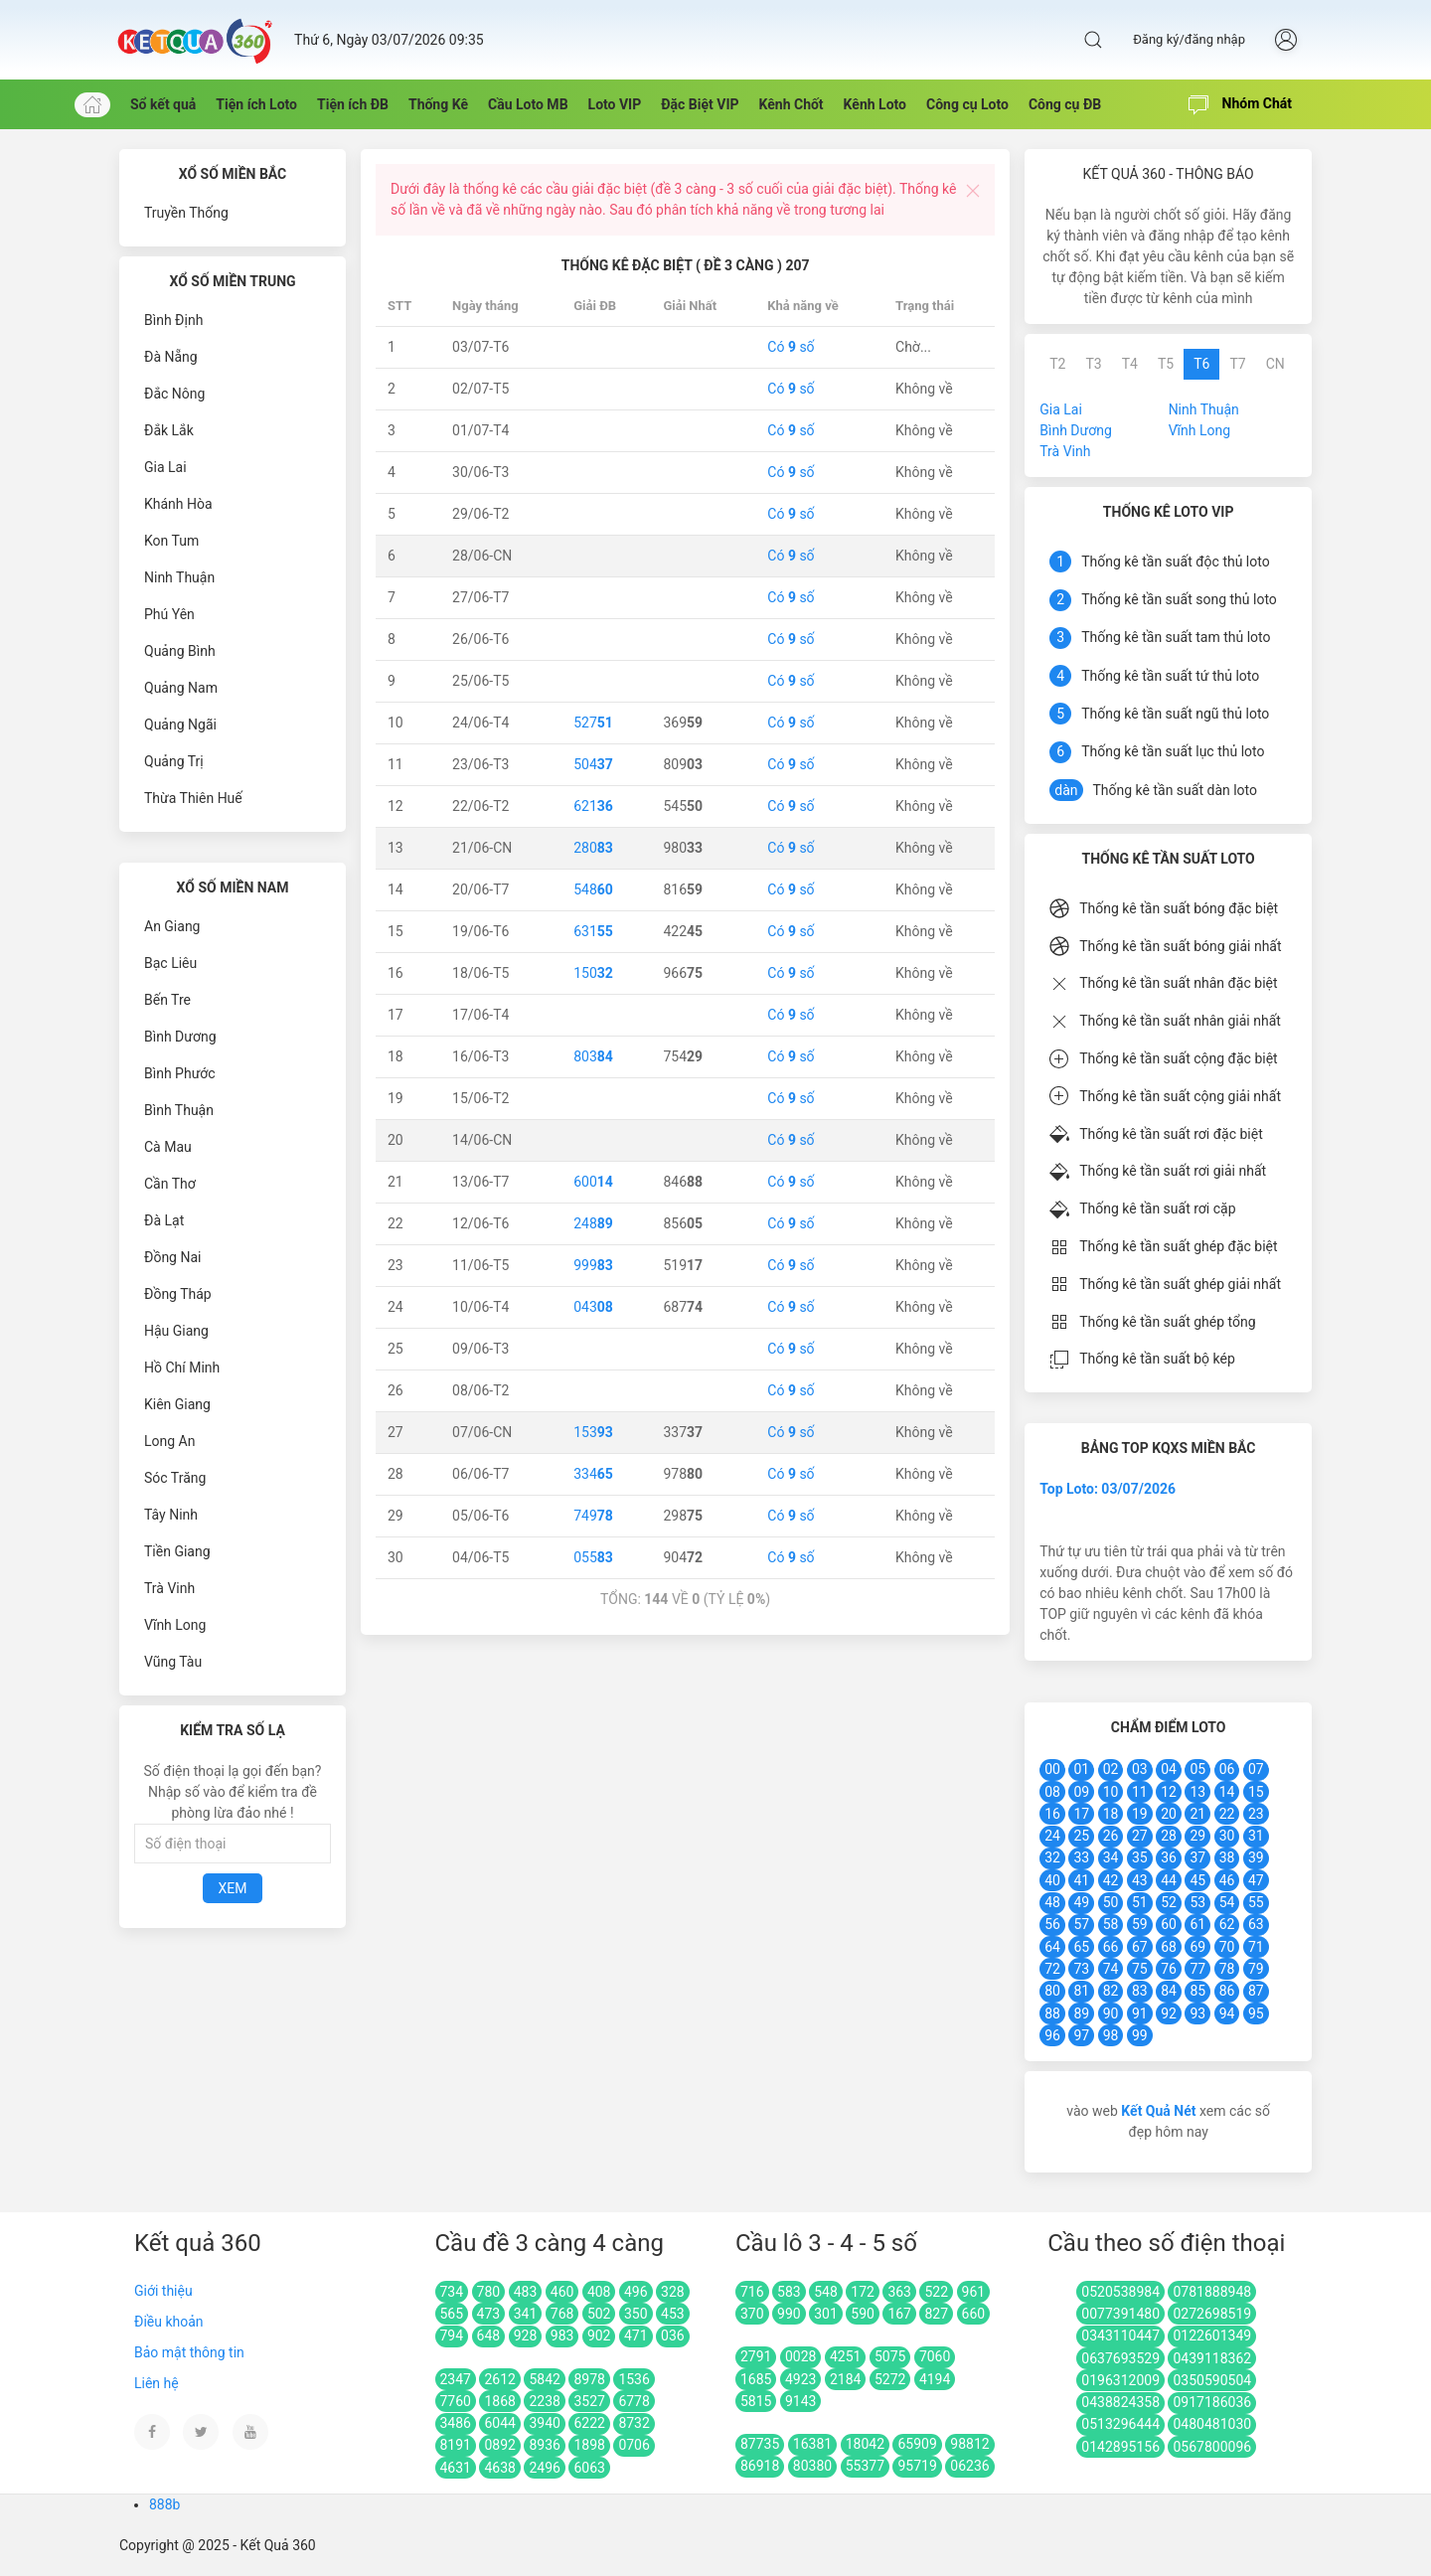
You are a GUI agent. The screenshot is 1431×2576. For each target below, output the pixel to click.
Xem (233, 1888)
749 (593, 1516)
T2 (1057, 364)
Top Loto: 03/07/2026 (1107, 1489)
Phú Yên (169, 614)
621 (593, 806)
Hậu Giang (176, 1331)
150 (593, 973)
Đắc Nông (174, 394)
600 (593, 1182)
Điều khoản (169, 2322)
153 (593, 1432)
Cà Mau (168, 1147)
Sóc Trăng (175, 1478)
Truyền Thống (186, 213)
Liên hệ (156, 2383)
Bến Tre (167, 1000)
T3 (1093, 364)
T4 (1130, 364)
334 (593, 1474)
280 (593, 848)
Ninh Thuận (179, 577)
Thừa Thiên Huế (193, 798)
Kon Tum (171, 541)
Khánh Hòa (178, 504)
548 (593, 889)
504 (593, 764)
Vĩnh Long (175, 1625)
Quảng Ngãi (180, 724)
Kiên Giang (177, 1404)
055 (593, 1557)
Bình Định (173, 320)
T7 (1237, 364)
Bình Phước (180, 1073)
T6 (1201, 364)
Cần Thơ (170, 1184)
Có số (790, 347)
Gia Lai (165, 467)
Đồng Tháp (178, 1294)
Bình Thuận (179, 1110)
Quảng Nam (181, 688)
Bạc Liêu (170, 963)
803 (593, 1056)
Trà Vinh (169, 1588)
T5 (1166, 364)
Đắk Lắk (169, 430)
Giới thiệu (163, 2291)
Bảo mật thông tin (189, 2352)
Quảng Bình (180, 651)
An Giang (172, 926)
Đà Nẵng (171, 357)
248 (593, 1223)
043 (593, 1307)
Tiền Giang (177, 1551)
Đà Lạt (164, 1220)
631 (593, 931)
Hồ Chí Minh (182, 1367)
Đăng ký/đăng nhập (1189, 39)
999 (593, 1265)
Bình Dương (180, 1037)
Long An (169, 1441)
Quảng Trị (174, 761)
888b (164, 2504)
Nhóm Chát (1240, 105)
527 (593, 722)
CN (1275, 364)
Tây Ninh (171, 1515)
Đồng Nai (172, 1257)
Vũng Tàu (173, 1662)
